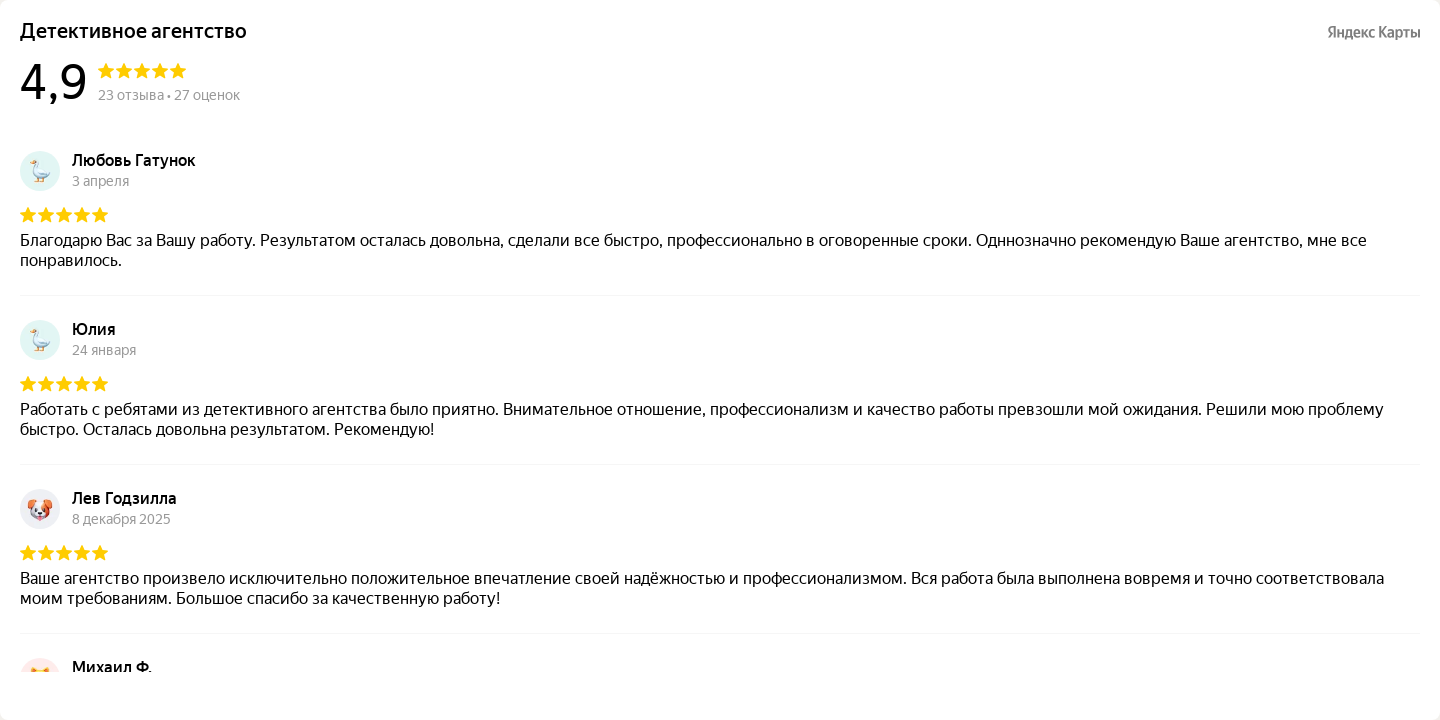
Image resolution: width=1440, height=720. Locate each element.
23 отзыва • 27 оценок (169, 95)
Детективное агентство (133, 31)
